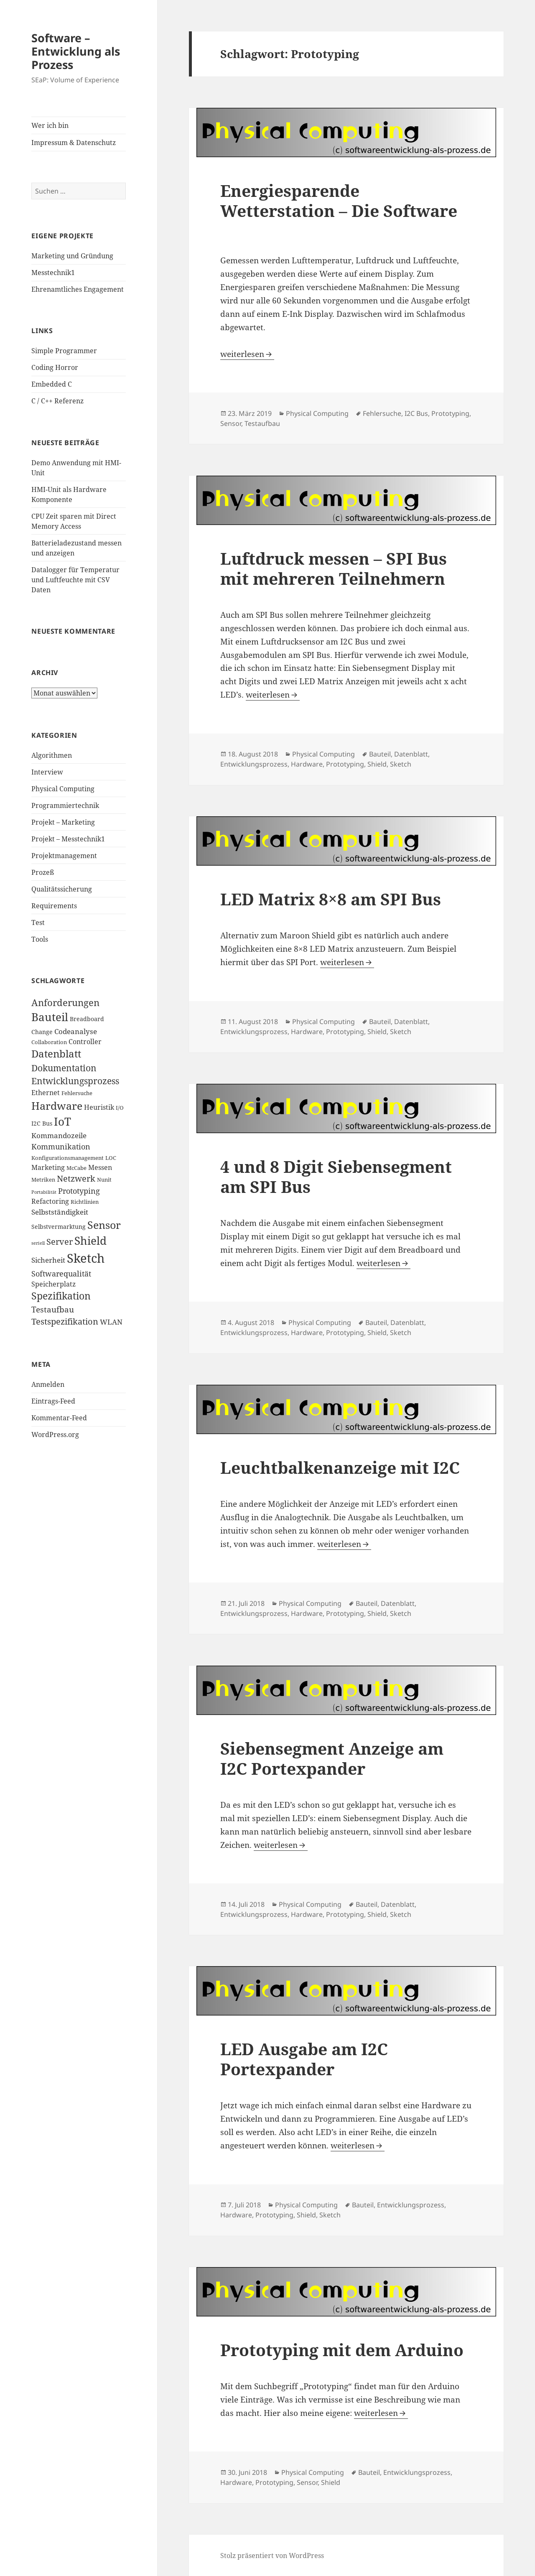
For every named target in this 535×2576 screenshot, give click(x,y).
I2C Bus (416, 413)
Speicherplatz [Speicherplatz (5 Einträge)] (53, 1284)
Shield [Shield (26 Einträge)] (90, 1240)
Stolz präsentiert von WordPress (272, 2555)
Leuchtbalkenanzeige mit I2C (340, 1467)
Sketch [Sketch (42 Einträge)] (85, 1258)
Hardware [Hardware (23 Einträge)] (56, 1105)
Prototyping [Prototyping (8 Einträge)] (79, 1190)
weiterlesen (247, 354)
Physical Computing (62, 788)
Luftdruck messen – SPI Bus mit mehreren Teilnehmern (333, 568)
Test (38, 922)
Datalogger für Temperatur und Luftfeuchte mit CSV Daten (75, 579)
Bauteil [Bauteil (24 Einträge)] (49, 1017)
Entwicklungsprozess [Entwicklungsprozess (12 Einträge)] (75, 1081)
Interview (47, 772)
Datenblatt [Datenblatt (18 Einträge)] (56, 1053)
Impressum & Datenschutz (73, 142)
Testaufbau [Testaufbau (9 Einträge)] (52, 1309)
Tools (39, 939)
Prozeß (42, 872)
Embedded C (51, 384)
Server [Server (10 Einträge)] (59, 1241)
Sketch (400, 764)
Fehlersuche (382, 413)
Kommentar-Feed (59, 1417)
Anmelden (47, 1384)
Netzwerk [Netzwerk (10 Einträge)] (76, 1178)
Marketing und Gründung (72, 255)
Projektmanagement (64, 855)
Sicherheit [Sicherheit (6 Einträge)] (48, 1260)
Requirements (54, 905)
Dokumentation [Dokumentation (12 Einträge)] (64, 1068)
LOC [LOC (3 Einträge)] (110, 1158)
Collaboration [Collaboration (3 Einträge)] (49, 1042)
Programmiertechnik (65, 805)
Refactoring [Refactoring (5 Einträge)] (50, 1201)
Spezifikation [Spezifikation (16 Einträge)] (61, 1295)
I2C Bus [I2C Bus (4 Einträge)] (41, 1123)
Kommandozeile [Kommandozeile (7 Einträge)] (59, 1135)
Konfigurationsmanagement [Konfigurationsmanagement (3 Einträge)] (67, 1158)
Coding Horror (54, 367)
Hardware (307, 764)
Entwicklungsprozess (254, 764)
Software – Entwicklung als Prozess (75, 51)
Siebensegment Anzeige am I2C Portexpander (331, 1758)
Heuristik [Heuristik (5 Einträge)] (99, 1107)
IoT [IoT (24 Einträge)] (62, 1121)
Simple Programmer (64, 350)
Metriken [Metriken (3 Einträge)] (43, 1179)
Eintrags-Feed (53, 1401)
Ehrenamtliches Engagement (77, 289)
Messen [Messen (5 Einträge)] (100, 1167)
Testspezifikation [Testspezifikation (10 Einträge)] (64, 1321)
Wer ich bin (50, 125)
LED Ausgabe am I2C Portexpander (304, 2059)
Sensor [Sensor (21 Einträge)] (104, 1225)
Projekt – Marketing (63, 822)
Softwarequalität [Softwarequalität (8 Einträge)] (61, 1273)
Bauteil (380, 754)
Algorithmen (51, 755)
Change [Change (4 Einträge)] (42, 1032)
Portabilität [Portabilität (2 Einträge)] (43, 1192)
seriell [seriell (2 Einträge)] (38, 1243)
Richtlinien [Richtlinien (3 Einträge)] (85, 1201)
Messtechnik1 (53, 272)
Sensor (230, 423)
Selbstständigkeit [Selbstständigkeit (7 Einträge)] (59, 1212)
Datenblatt (411, 754)
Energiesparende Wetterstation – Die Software (338, 200)
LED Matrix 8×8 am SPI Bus (330, 899)
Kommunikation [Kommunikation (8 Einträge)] (60, 1146)
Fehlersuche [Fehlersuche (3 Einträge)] (76, 1093)
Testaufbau (262, 423)
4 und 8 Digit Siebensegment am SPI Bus (336, 1176)
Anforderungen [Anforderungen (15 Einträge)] (65, 1002)
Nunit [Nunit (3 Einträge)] (104, 1179)
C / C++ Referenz (57, 400)
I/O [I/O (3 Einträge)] (120, 1107)
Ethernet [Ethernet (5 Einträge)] (45, 1092)
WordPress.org (55, 1434)
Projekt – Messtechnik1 (68, 838)
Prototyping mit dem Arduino (342, 2350)
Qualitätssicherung (61, 889)
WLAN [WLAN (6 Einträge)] (111, 1322)
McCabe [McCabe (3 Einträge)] (76, 1168)
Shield (377, 764)
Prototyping (450, 413)
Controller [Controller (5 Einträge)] (85, 1041)
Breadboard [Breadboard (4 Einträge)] (87, 1019)
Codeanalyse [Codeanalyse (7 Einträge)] (75, 1031)
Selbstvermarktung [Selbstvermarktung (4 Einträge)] (58, 1227)
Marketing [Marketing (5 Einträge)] (48, 1167)
